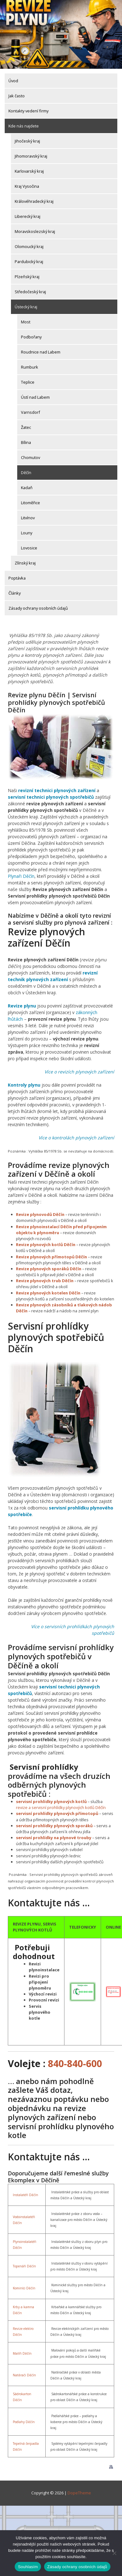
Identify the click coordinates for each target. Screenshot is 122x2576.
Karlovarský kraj (29, 171)
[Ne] (114, 2553)
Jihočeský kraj (27, 141)
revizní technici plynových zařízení (56, 790)
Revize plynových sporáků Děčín (48, 1269)
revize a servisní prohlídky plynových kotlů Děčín (61, 1807)
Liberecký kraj (27, 216)
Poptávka (17, 578)
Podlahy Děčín (24, 2422)
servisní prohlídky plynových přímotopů (57, 1813)
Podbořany (31, 337)
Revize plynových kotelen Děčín (48, 1293)
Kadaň (27, 487)
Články (14, 593)
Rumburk (29, 367)
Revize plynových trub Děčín (45, 1280)
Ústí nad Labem (35, 397)
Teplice (27, 382)
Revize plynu (22, 1006)
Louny (26, 533)
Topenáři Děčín (24, 2266)
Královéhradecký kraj (34, 201)
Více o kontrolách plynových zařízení (76, 1138)
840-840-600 (75, 2063)
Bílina (26, 442)
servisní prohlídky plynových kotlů (51, 1801)
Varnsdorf (30, 412)
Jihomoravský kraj (31, 156)
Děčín (26, 472)
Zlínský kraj (25, 563)
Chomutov (30, 457)
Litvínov (28, 518)
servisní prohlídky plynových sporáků (54, 1825)
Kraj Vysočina (27, 186)
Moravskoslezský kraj (35, 231)
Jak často (16, 96)
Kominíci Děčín (24, 2288)
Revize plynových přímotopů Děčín (51, 1257)
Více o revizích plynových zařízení (79, 1072)
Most (25, 322)
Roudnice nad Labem (40, 352)
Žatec (26, 427)
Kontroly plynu (24, 1085)
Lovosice (29, 548)
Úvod (13, 81)
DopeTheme (79, 2493)
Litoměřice (30, 502)
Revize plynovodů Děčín (40, 1214)
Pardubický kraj (29, 261)
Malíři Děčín (22, 2353)
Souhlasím (28, 2566)
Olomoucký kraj (29, 246)
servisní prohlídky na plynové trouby (53, 1837)
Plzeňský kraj (27, 276)
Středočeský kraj (30, 291)
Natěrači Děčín (24, 2375)
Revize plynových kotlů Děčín (45, 1244)
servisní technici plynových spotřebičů (51, 797)
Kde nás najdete (23, 126)
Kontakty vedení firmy (28, 111)
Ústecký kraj (26, 307)
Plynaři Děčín (21, 876)
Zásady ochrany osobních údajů (38, 608)
